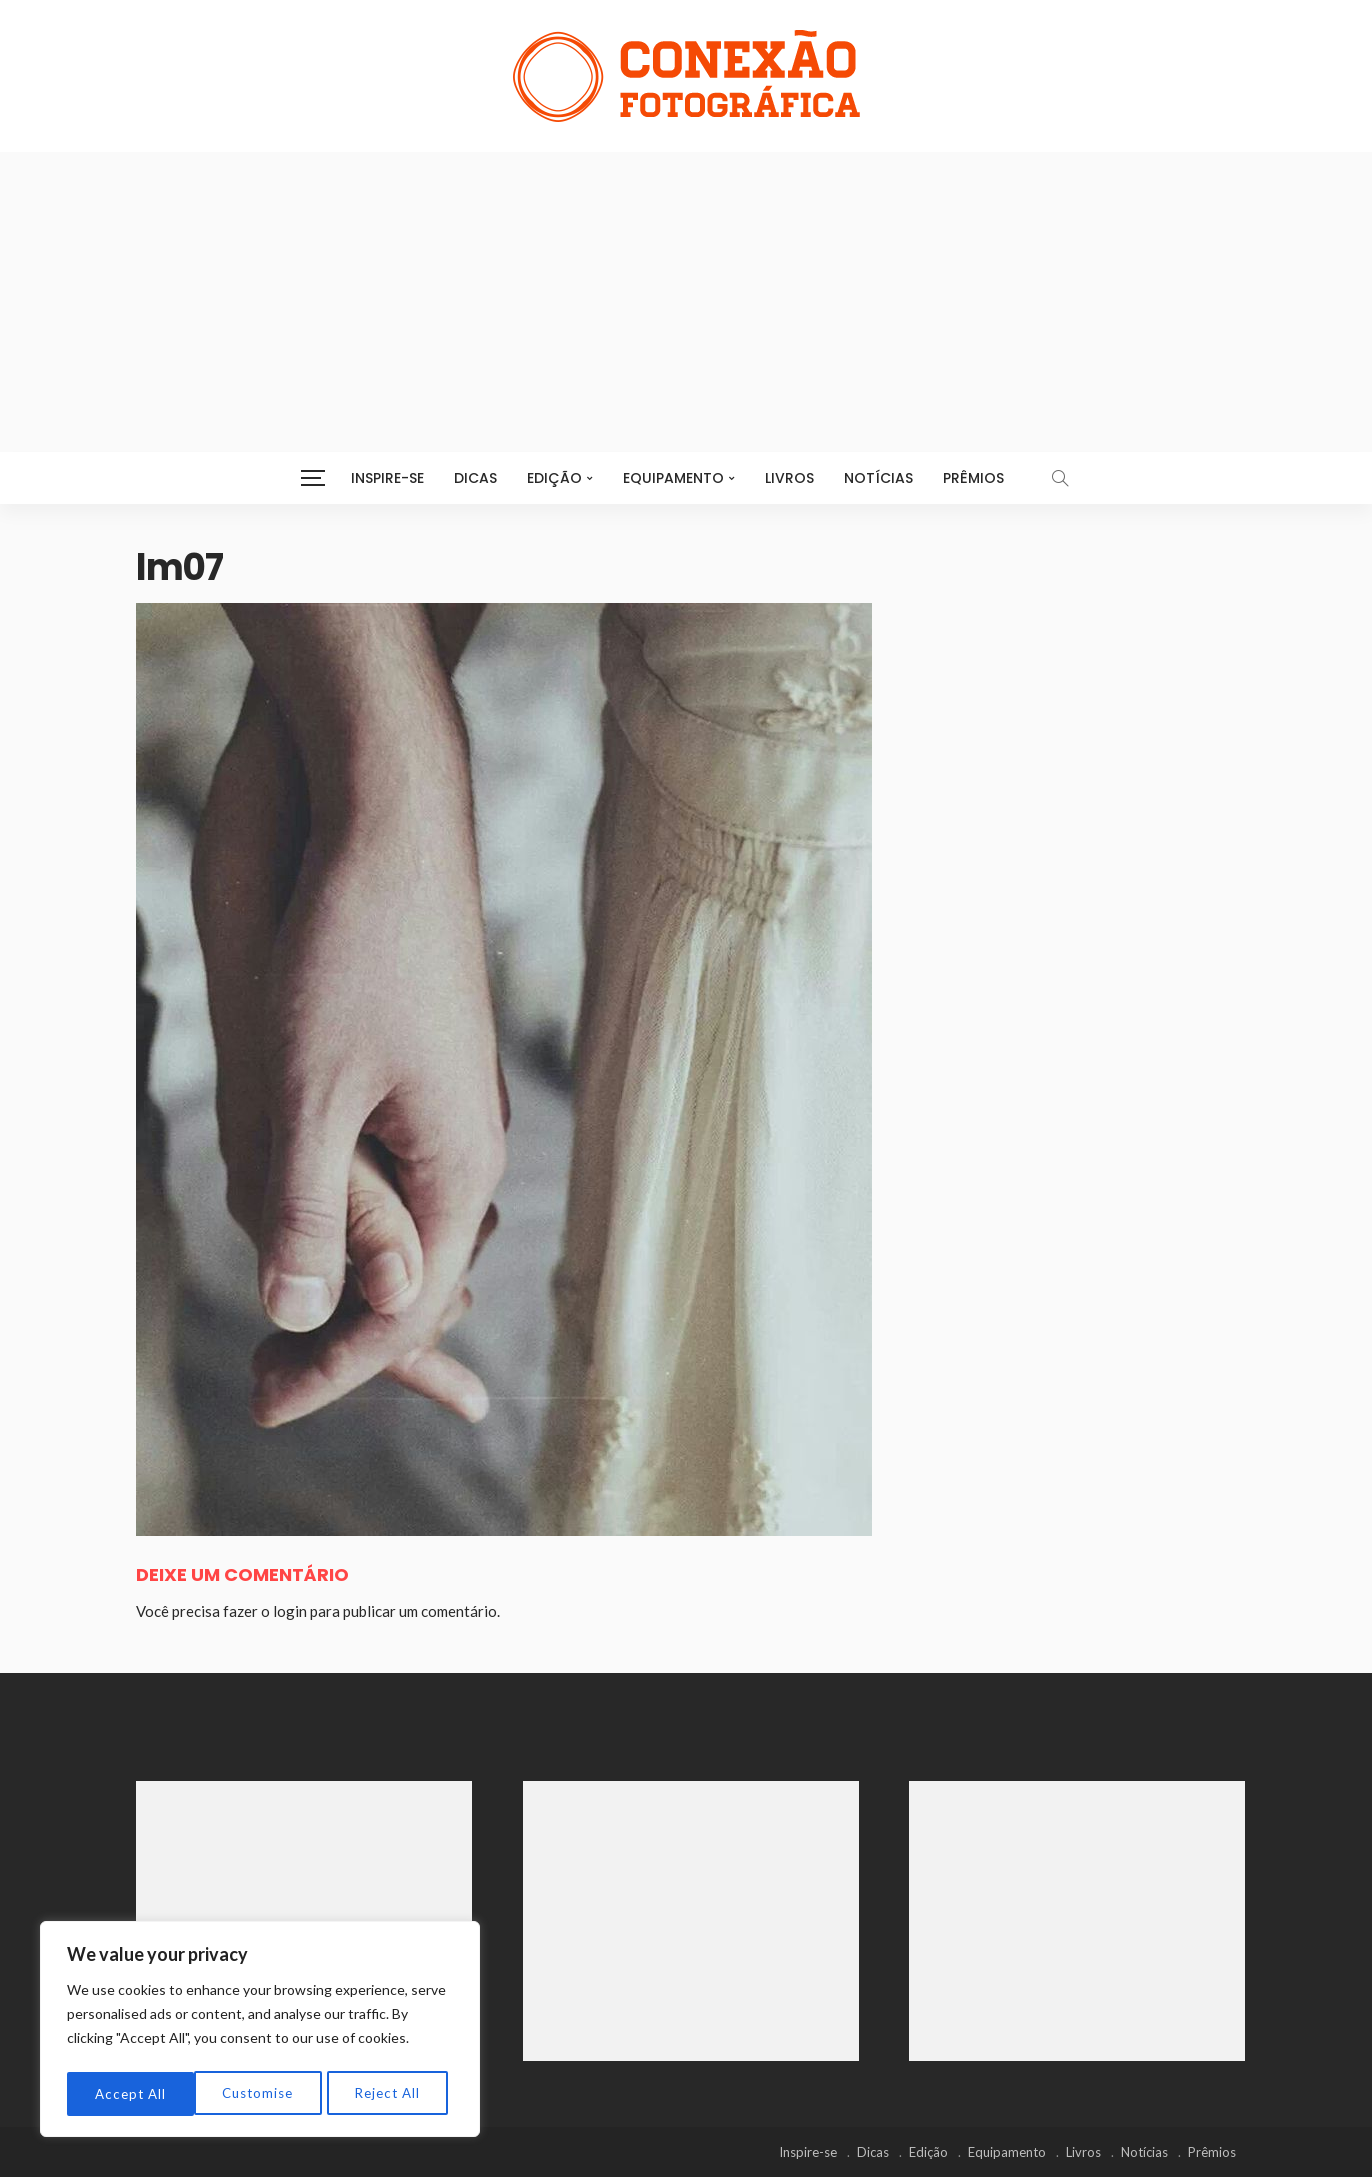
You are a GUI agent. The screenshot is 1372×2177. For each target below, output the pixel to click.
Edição (554, 478)
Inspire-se (387, 478)
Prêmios (973, 478)
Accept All (390, 2093)
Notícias (878, 478)
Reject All (261, 2093)
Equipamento (673, 478)
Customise (130, 2093)
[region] (260, 2032)
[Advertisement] (686, 302)
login (290, 1611)
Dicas (475, 478)
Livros (789, 478)
